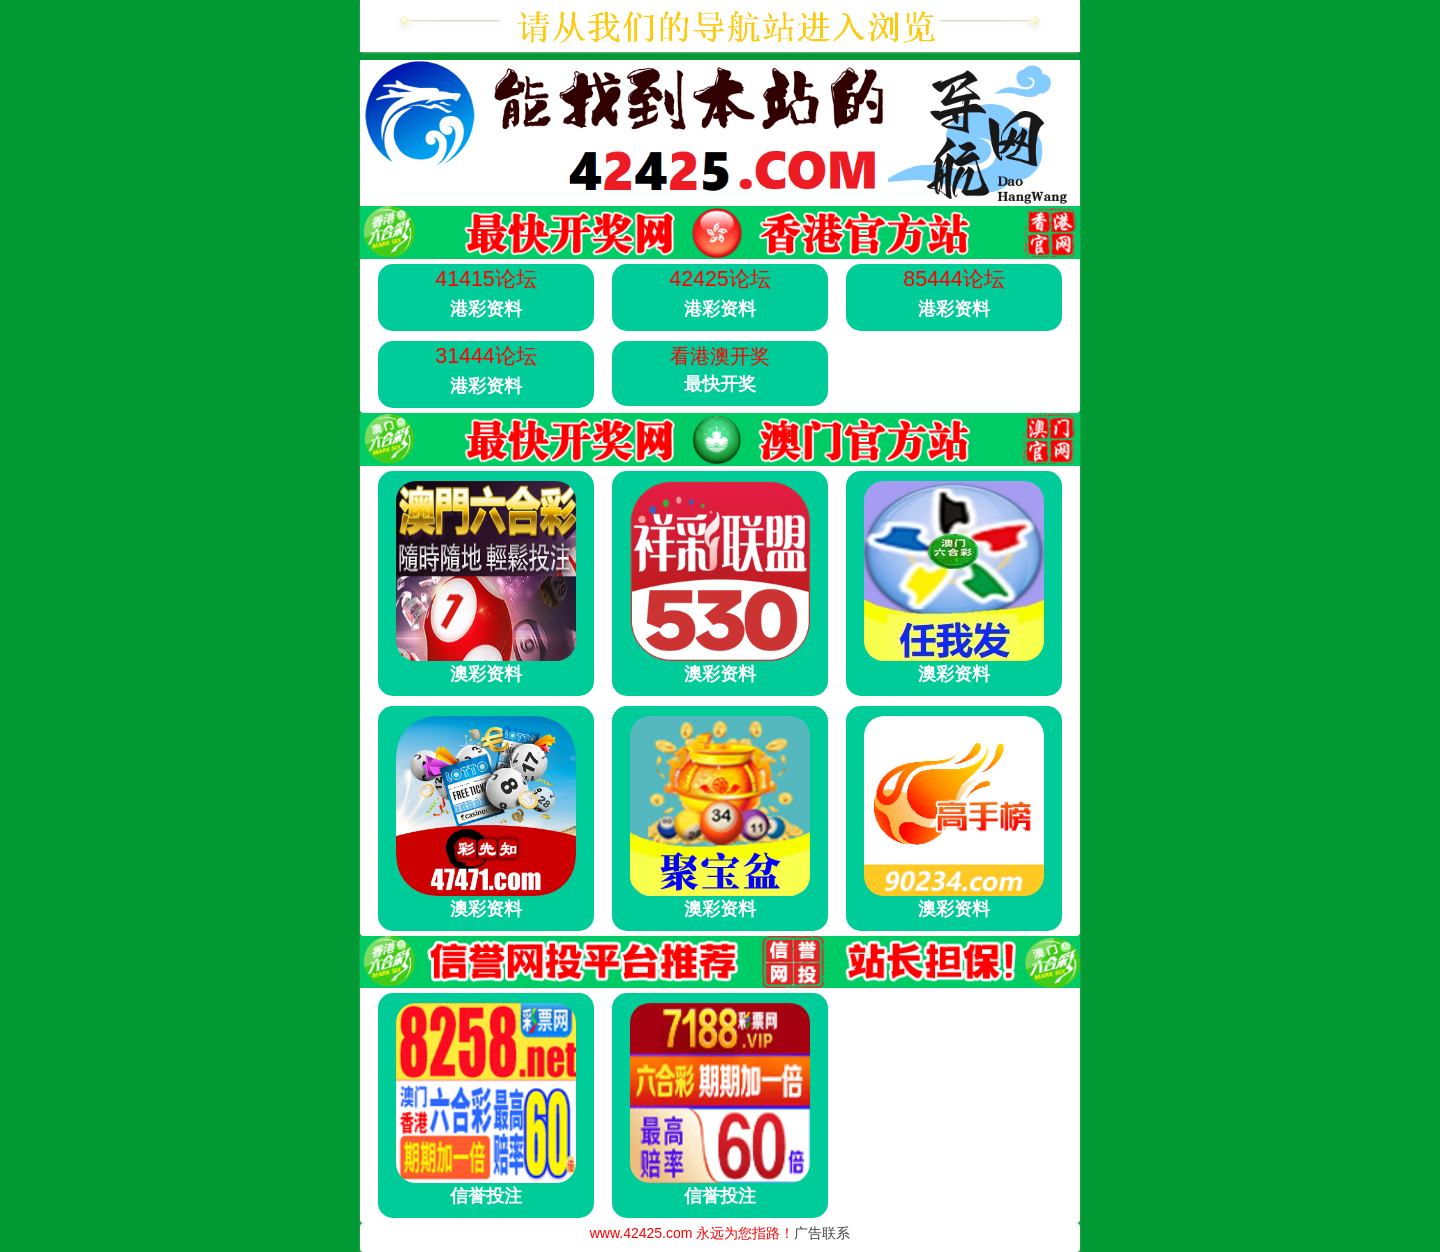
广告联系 (822, 1233)
